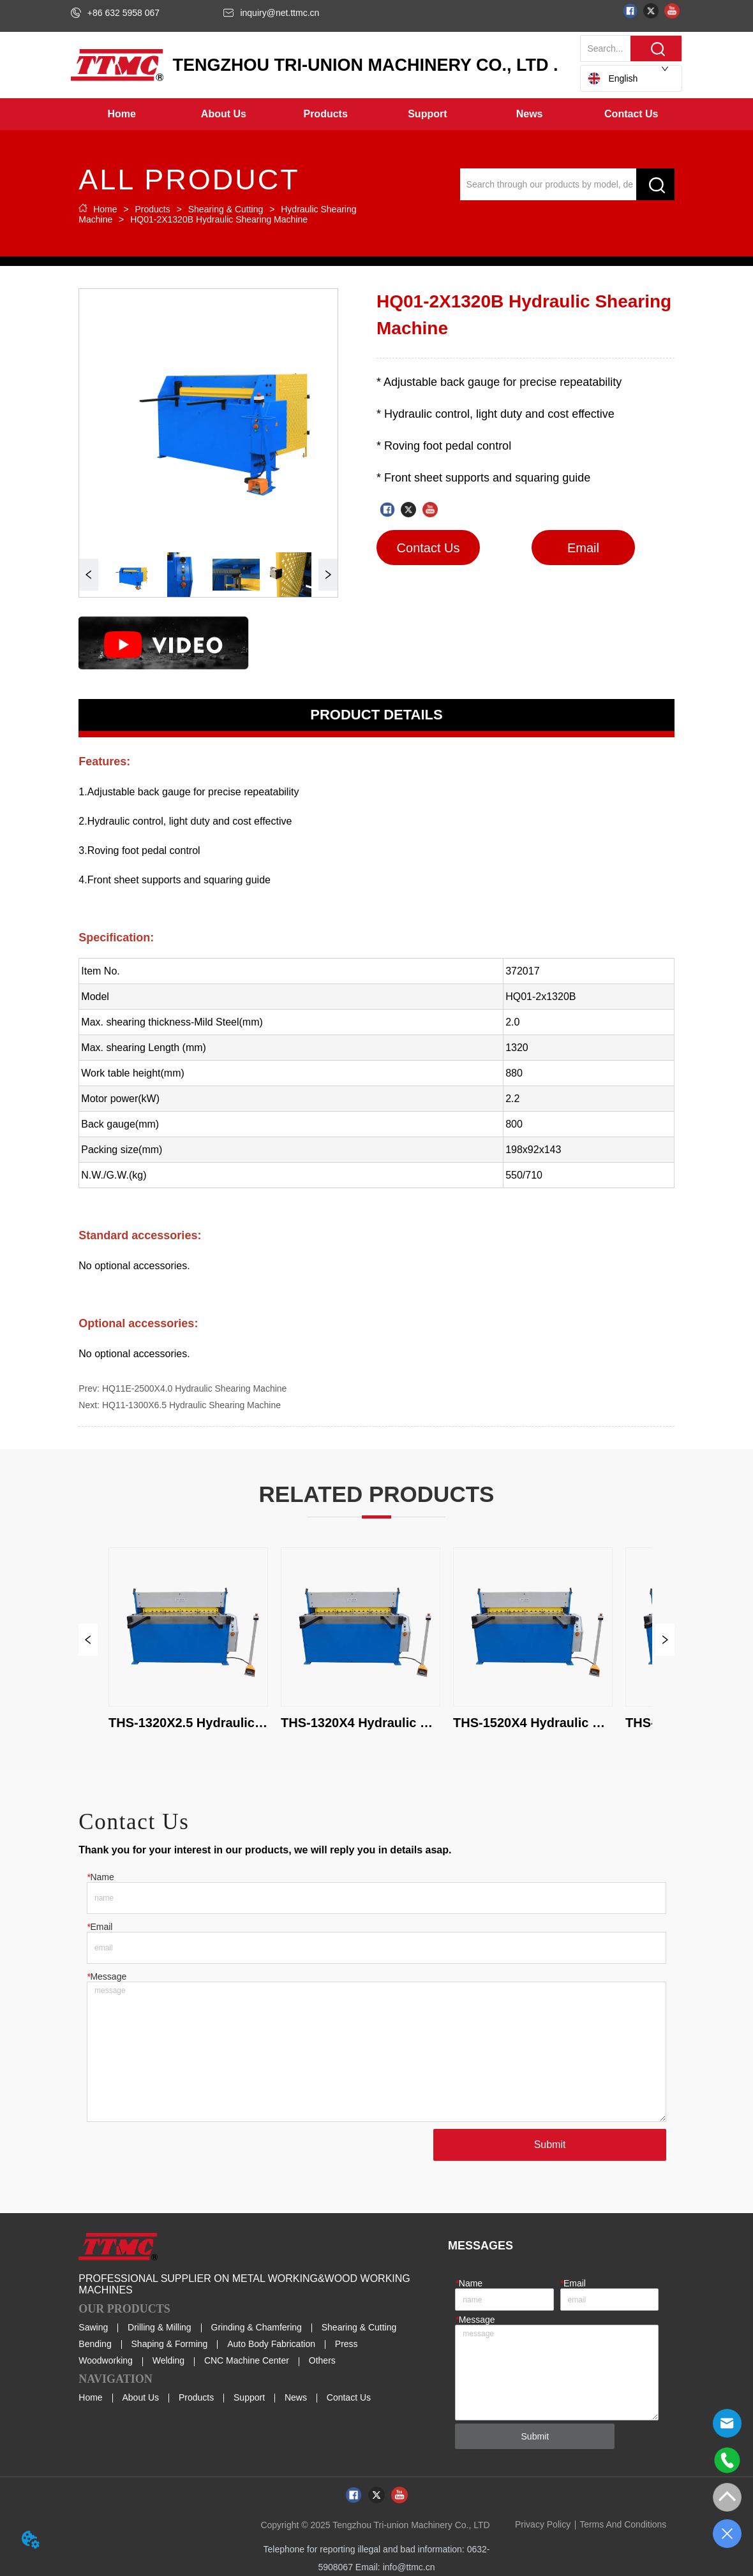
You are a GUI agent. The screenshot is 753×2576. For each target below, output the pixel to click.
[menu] (376, 114)
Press (346, 2344)
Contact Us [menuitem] (631, 113)
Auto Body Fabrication (271, 2344)
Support (249, 2397)
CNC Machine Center (246, 2360)
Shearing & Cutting (225, 209)
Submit (550, 2144)
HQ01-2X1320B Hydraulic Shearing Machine (218, 219)
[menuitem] (224, 114)
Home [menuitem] (121, 113)
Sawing (93, 2327)
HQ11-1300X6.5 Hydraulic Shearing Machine (191, 1405)
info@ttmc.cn (409, 2567)
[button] (223, 114)
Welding (168, 2360)
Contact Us (349, 2397)
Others (322, 2360)
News (296, 2397)
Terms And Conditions (622, 2524)
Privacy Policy (542, 2524)
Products (153, 209)
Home (105, 209)
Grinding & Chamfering (256, 2327)
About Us (141, 2397)
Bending (94, 2344)
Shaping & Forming (169, 2344)
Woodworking (105, 2360)
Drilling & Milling (159, 2327)
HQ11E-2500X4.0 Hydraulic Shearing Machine (194, 1388)
